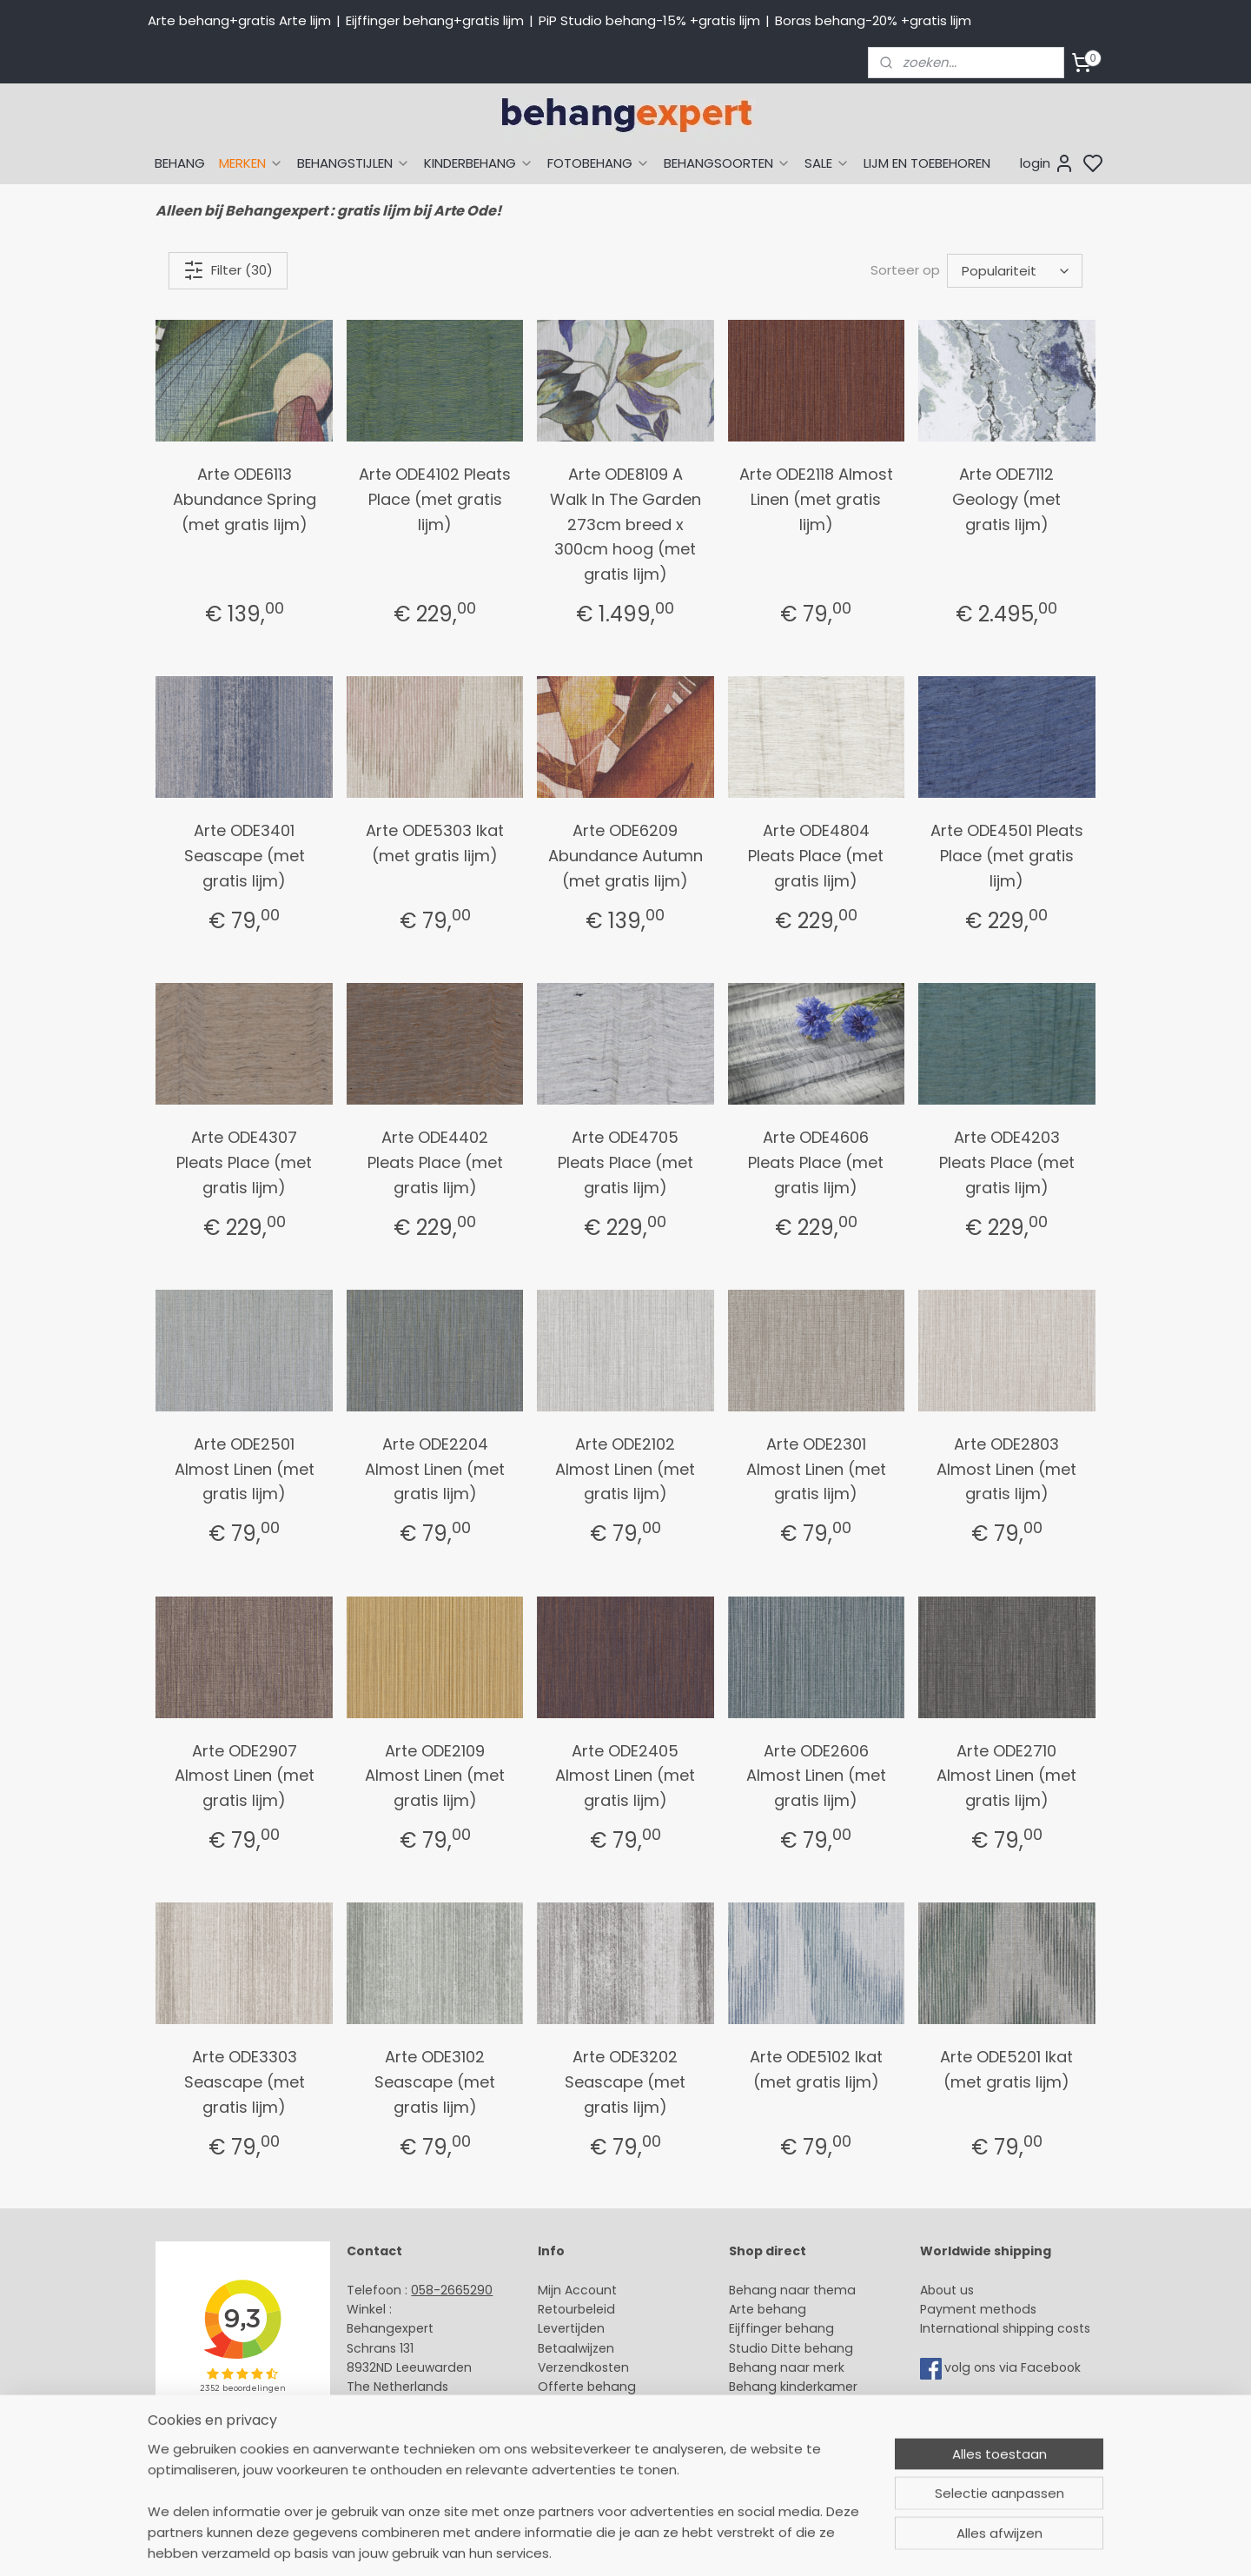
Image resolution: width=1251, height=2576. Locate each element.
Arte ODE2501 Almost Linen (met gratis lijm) (244, 1469)
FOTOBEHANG (598, 163)
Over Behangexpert (598, 2425)
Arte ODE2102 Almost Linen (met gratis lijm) (625, 1469)
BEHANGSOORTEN (727, 163)
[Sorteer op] (1015, 271)
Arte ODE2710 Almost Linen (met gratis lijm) (1006, 1776)
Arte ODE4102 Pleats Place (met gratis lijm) (435, 499)
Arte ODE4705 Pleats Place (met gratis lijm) (625, 1162)
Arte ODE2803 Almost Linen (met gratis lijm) (1006, 1469)
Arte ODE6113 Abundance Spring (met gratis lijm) (244, 499)
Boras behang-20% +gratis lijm (873, 20)
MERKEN (251, 163)
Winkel (557, 2406)
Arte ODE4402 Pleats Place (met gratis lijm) (435, 1162)
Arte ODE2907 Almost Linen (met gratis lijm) (244, 1776)
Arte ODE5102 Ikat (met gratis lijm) (816, 2069)
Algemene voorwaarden (612, 2445)
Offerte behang (587, 2386)
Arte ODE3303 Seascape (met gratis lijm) (244, 2082)
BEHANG (180, 163)
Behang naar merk (786, 2367)
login (1047, 163)
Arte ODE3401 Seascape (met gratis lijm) (244, 856)
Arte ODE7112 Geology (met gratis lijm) (1006, 499)
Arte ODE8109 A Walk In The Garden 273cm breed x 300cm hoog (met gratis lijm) (625, 524)
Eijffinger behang (781, 2328)
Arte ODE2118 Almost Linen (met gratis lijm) (816, 499)
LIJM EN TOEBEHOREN (927, 163)
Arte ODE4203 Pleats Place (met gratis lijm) (1007, 1162)
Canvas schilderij (781, 2464)
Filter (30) (228, 270)
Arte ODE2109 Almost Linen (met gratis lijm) (435, 1776)
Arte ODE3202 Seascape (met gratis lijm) (625, 2082)
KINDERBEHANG (478, 163)
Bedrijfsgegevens (400, 2445)
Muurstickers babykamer (804, 2406)
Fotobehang (766, 2445)
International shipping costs (1005, 2328)
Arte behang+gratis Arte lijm (239, 20)
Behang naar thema (792, 2290)
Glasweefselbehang (790, 2425)
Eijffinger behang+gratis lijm (435, 20)
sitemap (753, 2544)
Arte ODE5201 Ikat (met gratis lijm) (1006, 2069)
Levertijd (563, 2328)
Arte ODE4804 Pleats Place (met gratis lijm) (816, 856)
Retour (558, 2309)
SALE (827, 163)
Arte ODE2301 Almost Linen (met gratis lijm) (816, 1469)
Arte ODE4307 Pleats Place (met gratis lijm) (244, 1162)
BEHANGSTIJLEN (353, 163)
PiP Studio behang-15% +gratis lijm (649, 20)
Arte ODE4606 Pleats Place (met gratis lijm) (816, 1162)
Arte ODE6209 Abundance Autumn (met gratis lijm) (625, 856)
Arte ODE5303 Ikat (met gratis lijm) (435, 843)
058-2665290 (452, 2290)
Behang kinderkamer (793, 2386)
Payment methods (978, 2309)
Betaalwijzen (576, 2348)
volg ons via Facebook (1014, 2367)
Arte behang (767, 2309)
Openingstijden (393, 2425)
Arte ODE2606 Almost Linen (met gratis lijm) (816, 1776)
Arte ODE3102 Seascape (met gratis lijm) (434, 2082)
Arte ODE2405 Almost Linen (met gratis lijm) (625, 1776)
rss (790, 2544)
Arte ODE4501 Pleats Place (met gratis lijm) (1006, 856)
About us (947, 2290)
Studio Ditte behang (791, 2348)
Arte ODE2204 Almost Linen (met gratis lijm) (435, 1469)
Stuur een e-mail (400, 2406)
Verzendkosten (583, 2367)
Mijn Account (577, 2290)
